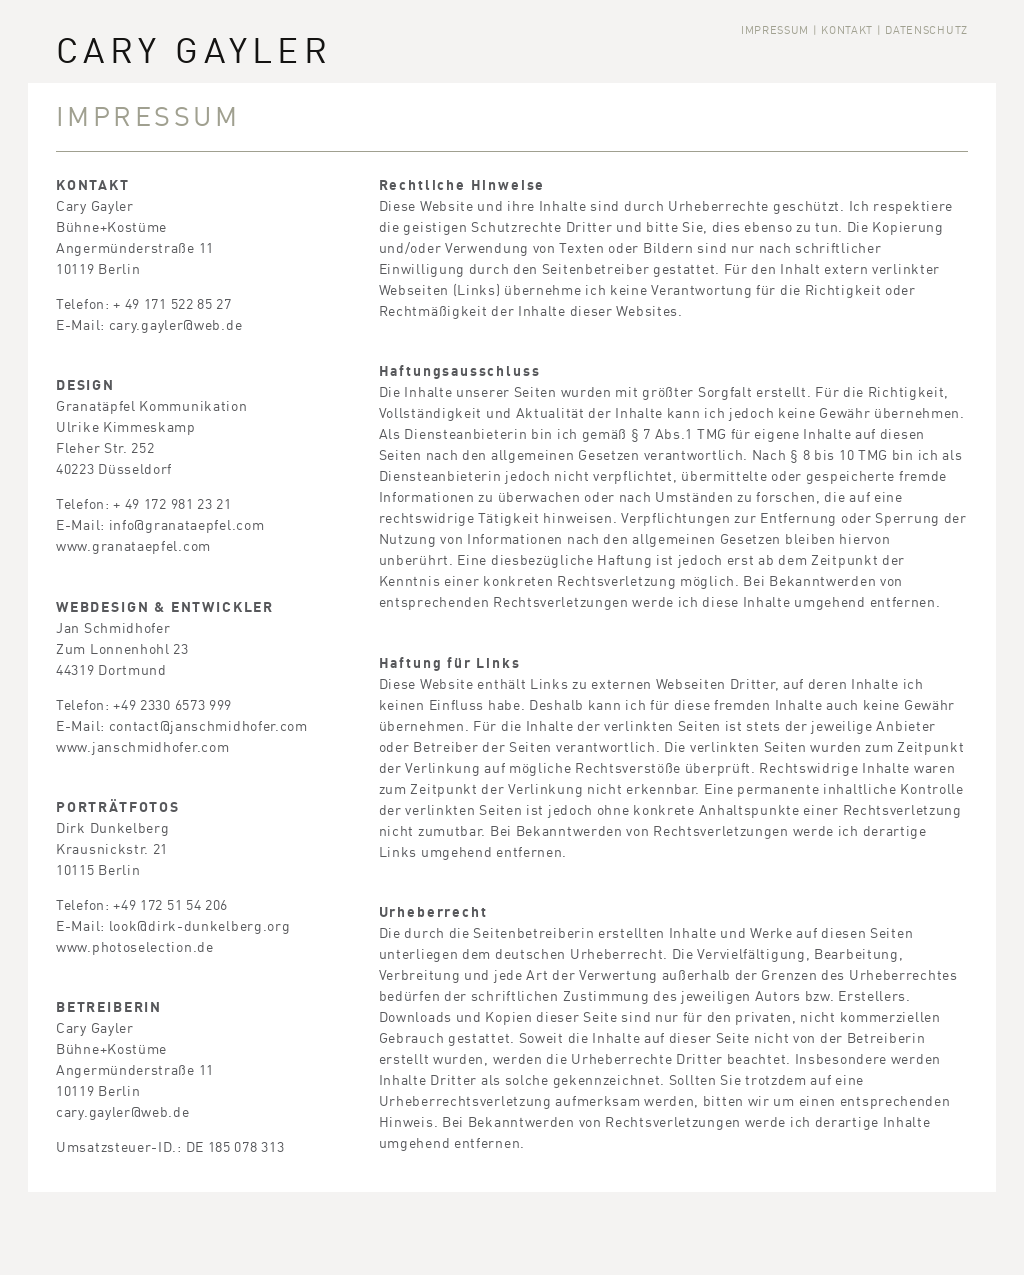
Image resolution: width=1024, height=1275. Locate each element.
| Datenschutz (922, 30)
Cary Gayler (194, 50)
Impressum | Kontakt (807, 30)
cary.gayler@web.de (176, 324)
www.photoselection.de (135, 946)
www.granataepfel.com (133, 545)
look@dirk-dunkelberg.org (200, 925)
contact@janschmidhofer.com (208, 725)
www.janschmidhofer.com (142, 746)
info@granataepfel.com (187, 524)
